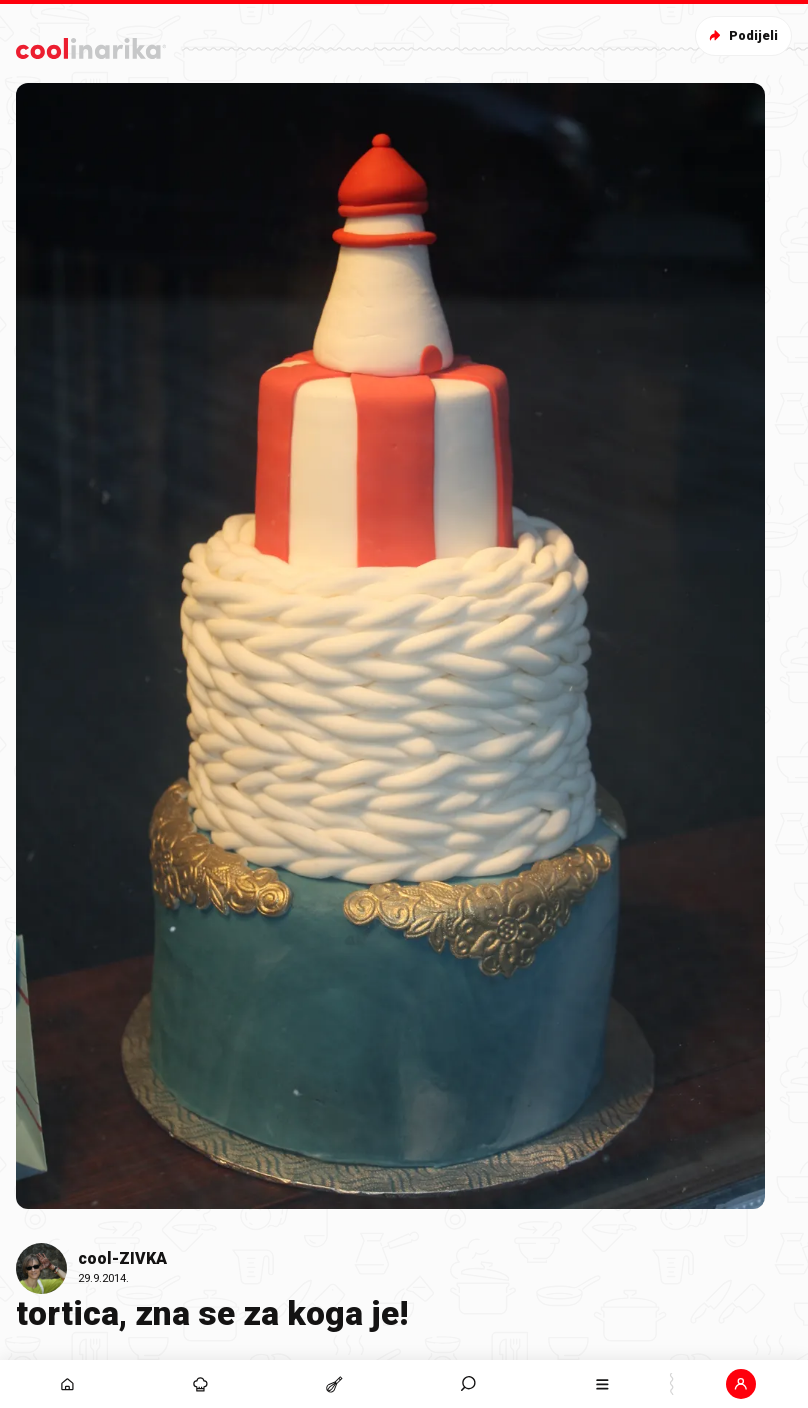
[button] (741, 1384)
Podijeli (741, 35)
